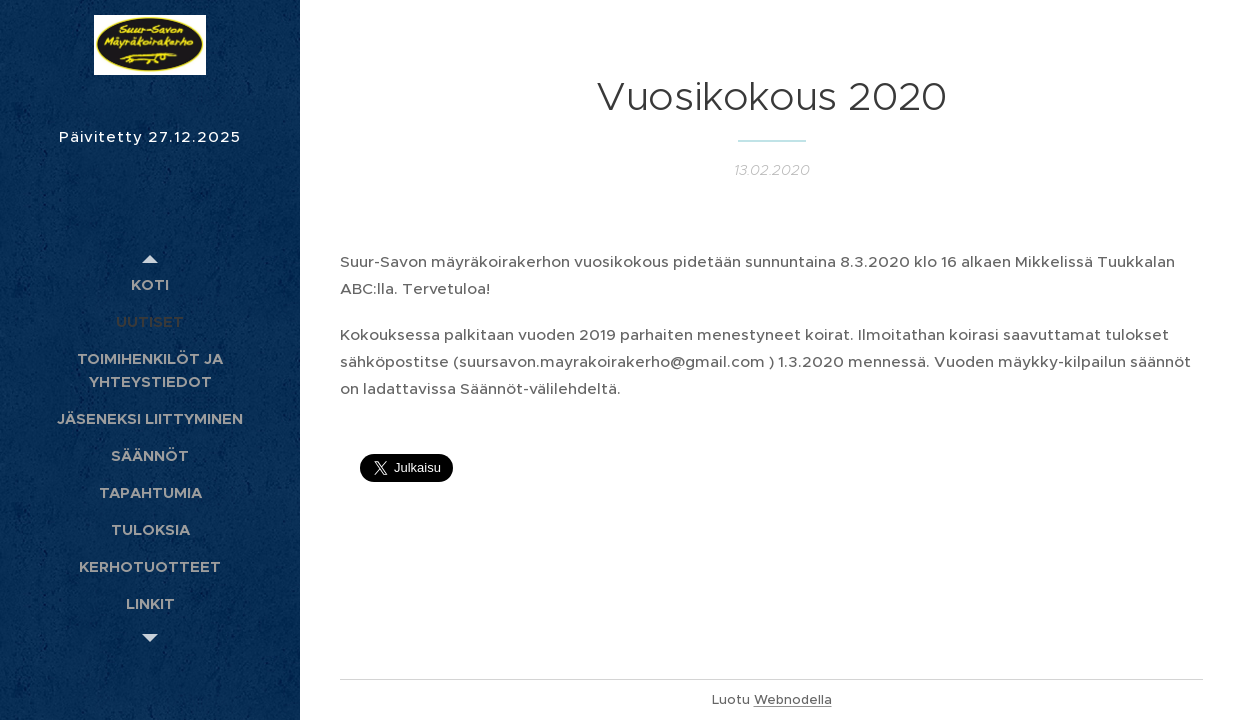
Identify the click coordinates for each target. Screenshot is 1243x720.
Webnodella (793, 699)
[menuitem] (150, 284)
